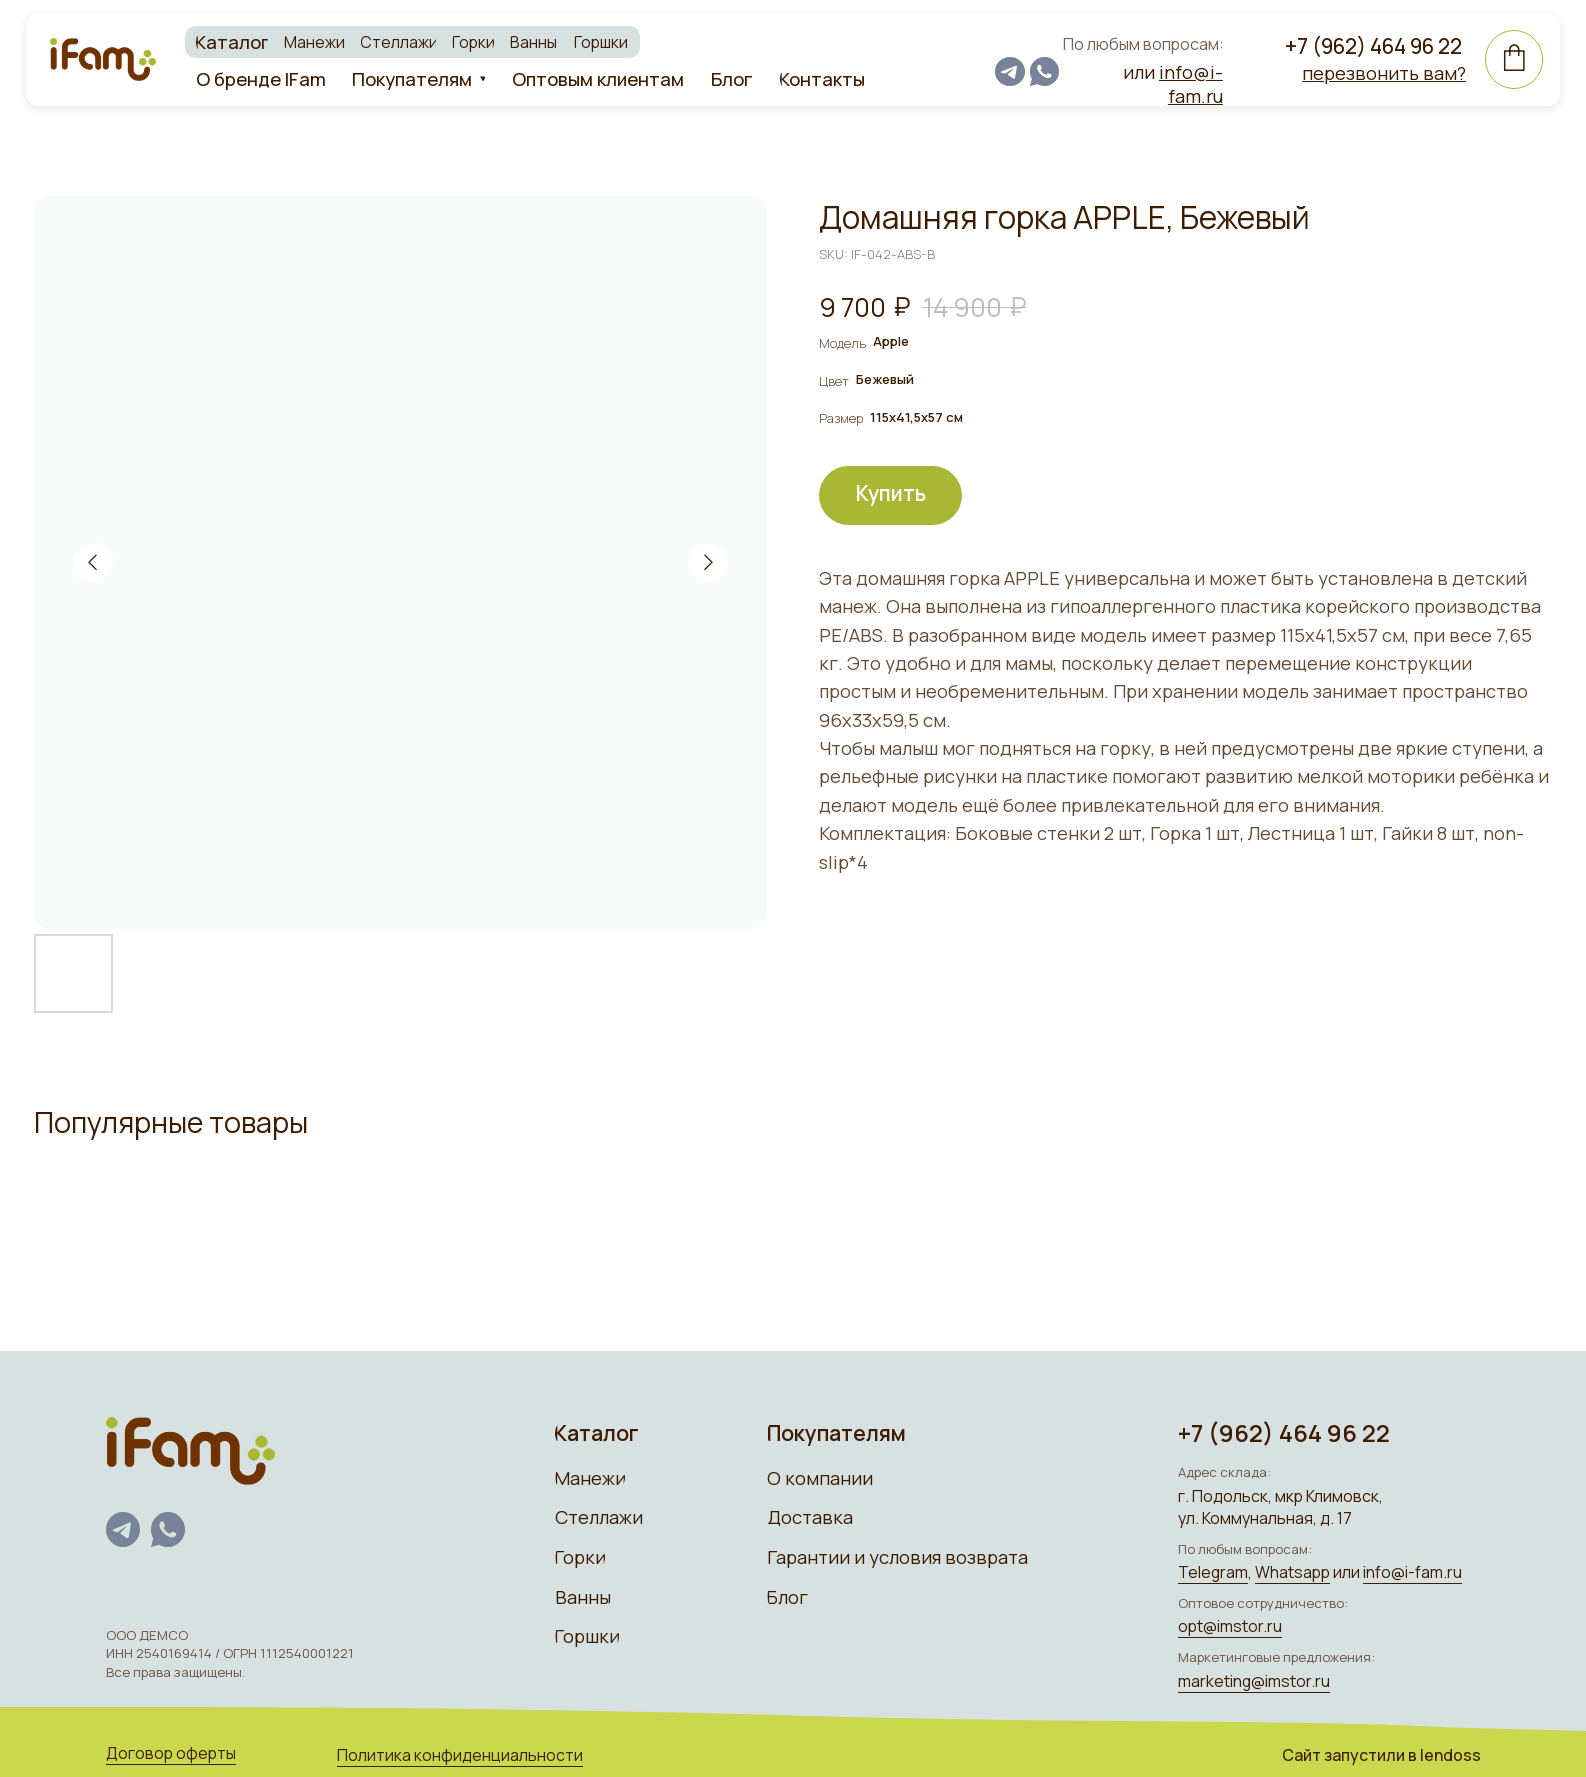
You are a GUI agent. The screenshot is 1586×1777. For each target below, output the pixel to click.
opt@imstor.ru (1216, 1623)
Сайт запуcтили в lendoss (1367, 1750)
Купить (891, 493)
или (1159, 83)
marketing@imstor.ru (1240, 1677)
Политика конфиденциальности (455, 1750)
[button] (1368, 72)
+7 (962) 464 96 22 (1357, 44)
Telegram (1200, 1570)
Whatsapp (1279, 1570)
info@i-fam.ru (1398, 1570)
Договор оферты (170, 1749)
